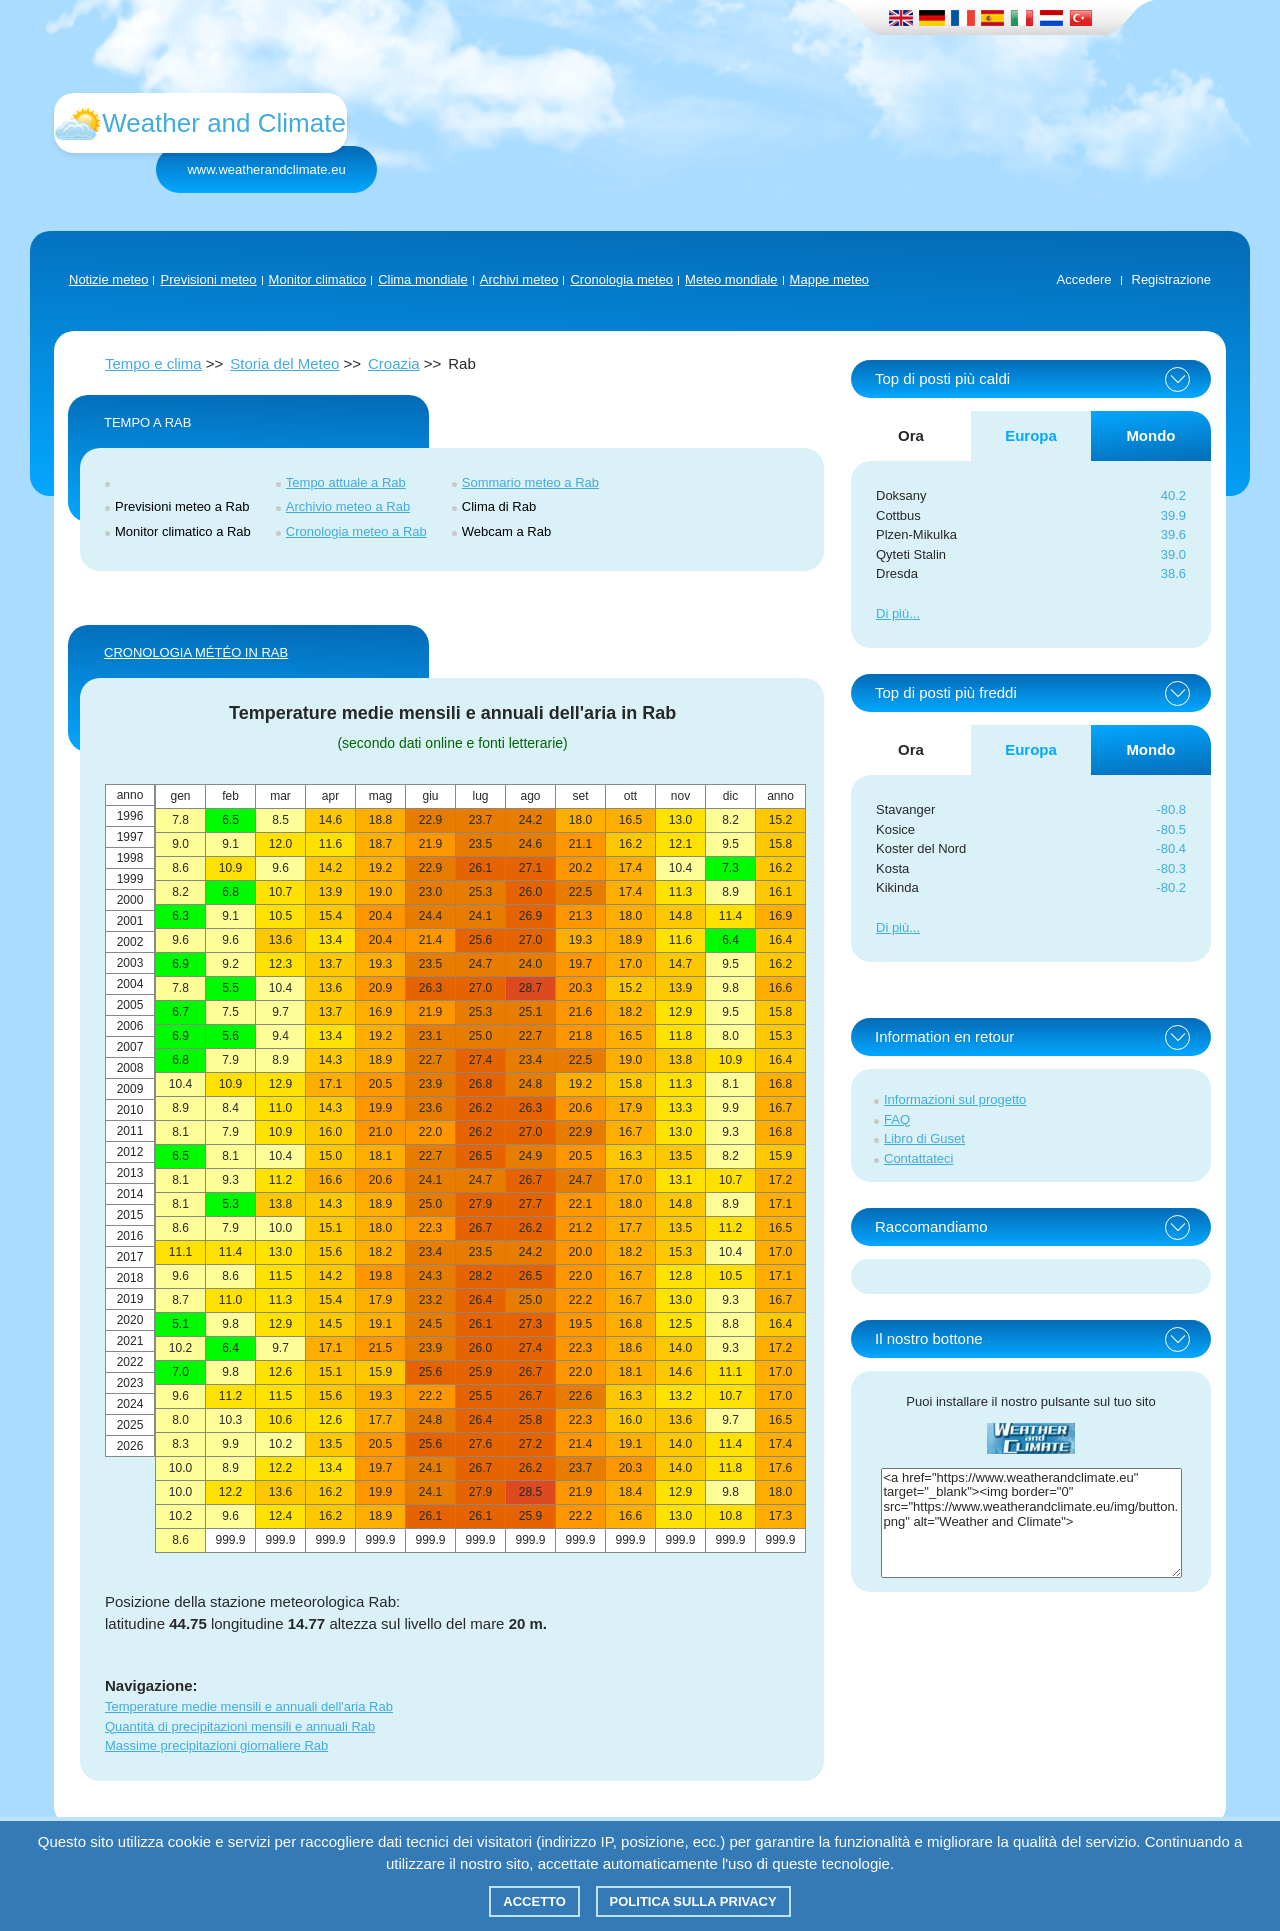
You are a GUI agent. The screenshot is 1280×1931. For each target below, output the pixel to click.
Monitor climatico (318, 279)
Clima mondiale (423, 279)
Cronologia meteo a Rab (356, 531)
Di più (892, 613)
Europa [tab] (1031, 435)
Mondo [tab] (1150, 435)
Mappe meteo (830, 279)
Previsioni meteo (208, 279)
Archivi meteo (519, 279)
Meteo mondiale (731, 279)
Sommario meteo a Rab (530, 482)
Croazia (394, 363)
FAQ (897, 1119)
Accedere (1084, 279)
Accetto (534, 1901)
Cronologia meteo (621, 279)
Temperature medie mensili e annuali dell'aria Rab (249, 1706)
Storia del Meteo (284, 363)
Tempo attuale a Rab (346, 482)
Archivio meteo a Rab (348, 506)
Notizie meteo (108, 279)
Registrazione (1172, 279)
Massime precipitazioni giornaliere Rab (216, 1745)
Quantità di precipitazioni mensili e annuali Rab (240, 1726)
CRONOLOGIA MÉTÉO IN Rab (196, 652)
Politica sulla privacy (693, 1901)
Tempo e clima (153, 363)
